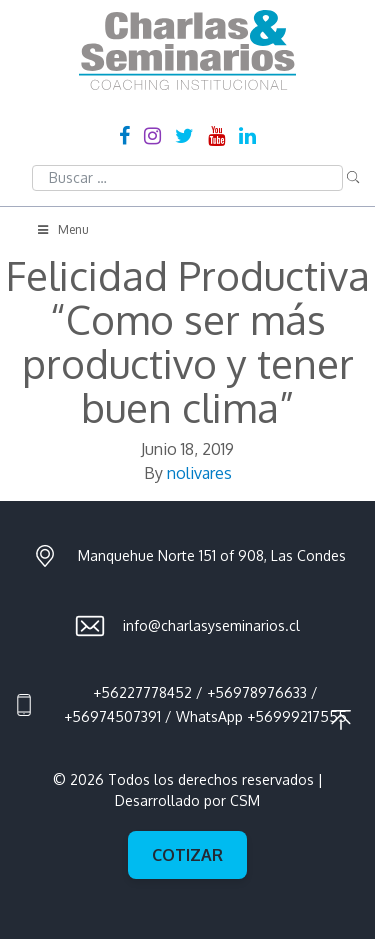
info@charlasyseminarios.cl (211, 625)
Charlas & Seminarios (187, 50)
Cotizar (187, 855)
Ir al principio (341, 720)
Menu (62, 229)
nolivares (199, 473)
